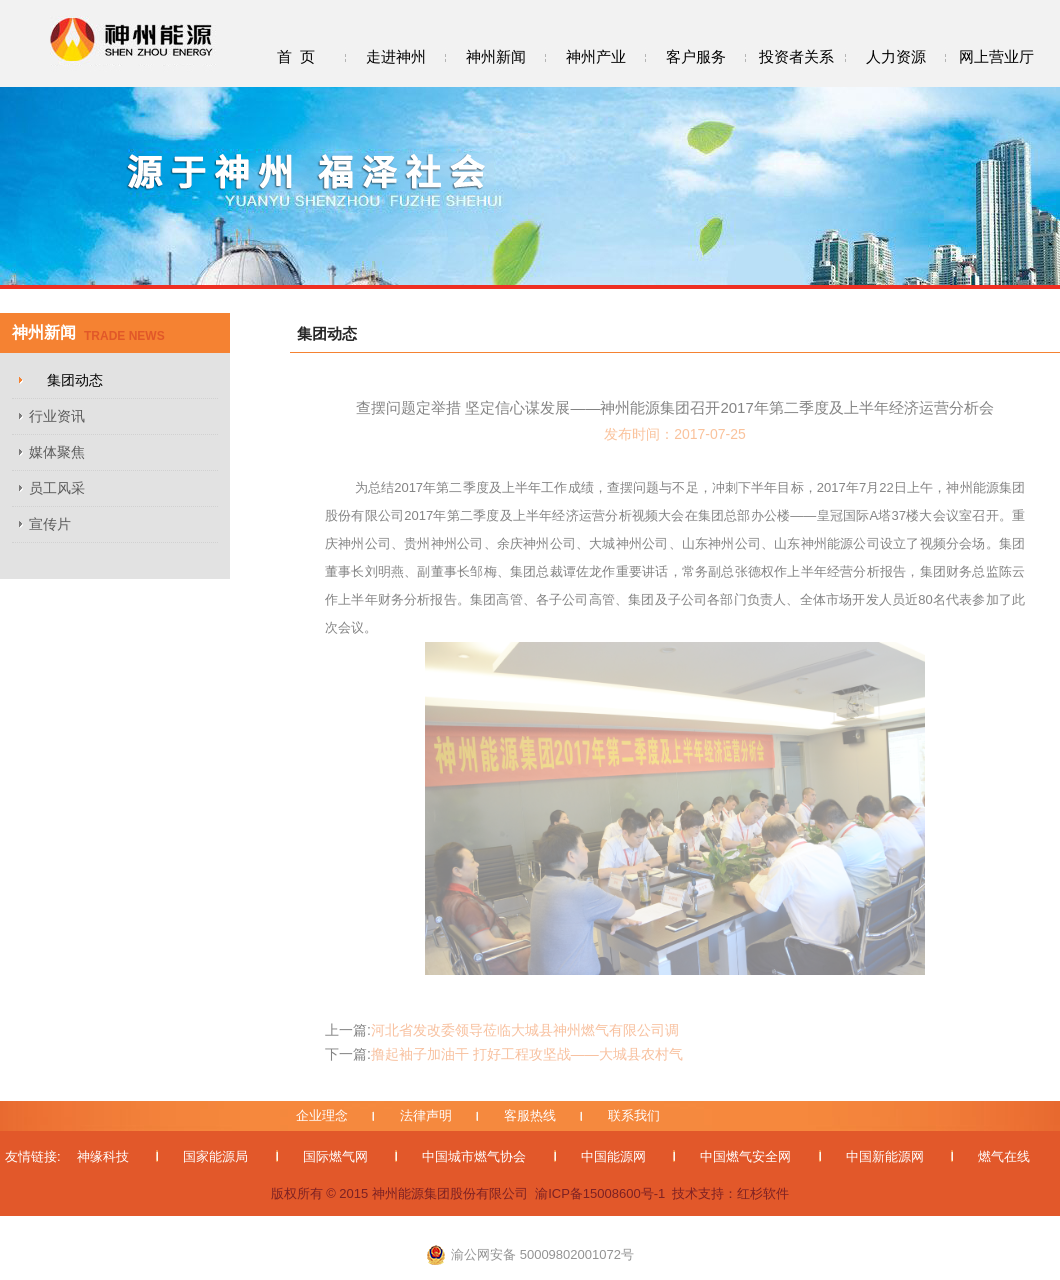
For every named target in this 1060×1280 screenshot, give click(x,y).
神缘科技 (103, 1156)
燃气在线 (1004, 1156)
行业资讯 (57, 416)
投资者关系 (796, 56)
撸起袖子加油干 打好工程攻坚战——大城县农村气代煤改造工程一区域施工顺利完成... (504, 1054)
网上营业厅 (996, 56)
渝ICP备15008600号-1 (600, 1193)
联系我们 (634, 1115)
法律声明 (426, 1115)
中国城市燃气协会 (474, 1156)
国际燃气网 (335, 1156)
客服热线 (530, 1115)
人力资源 (896, 56)
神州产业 (596, 56)
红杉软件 (763, 1193)
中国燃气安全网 (745, 1156)
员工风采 (57, 488)
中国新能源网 (885, 1156)
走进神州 (396, 56)
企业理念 (322, 1115)
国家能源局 (215, 1156)
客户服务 (696, 56)
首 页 (296, 56)
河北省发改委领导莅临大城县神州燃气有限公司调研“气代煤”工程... (502, 1030)
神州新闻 (496, 56)
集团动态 (75, 380)
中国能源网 (613, 1156)
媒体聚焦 (57, 452)
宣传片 (50, 524)
